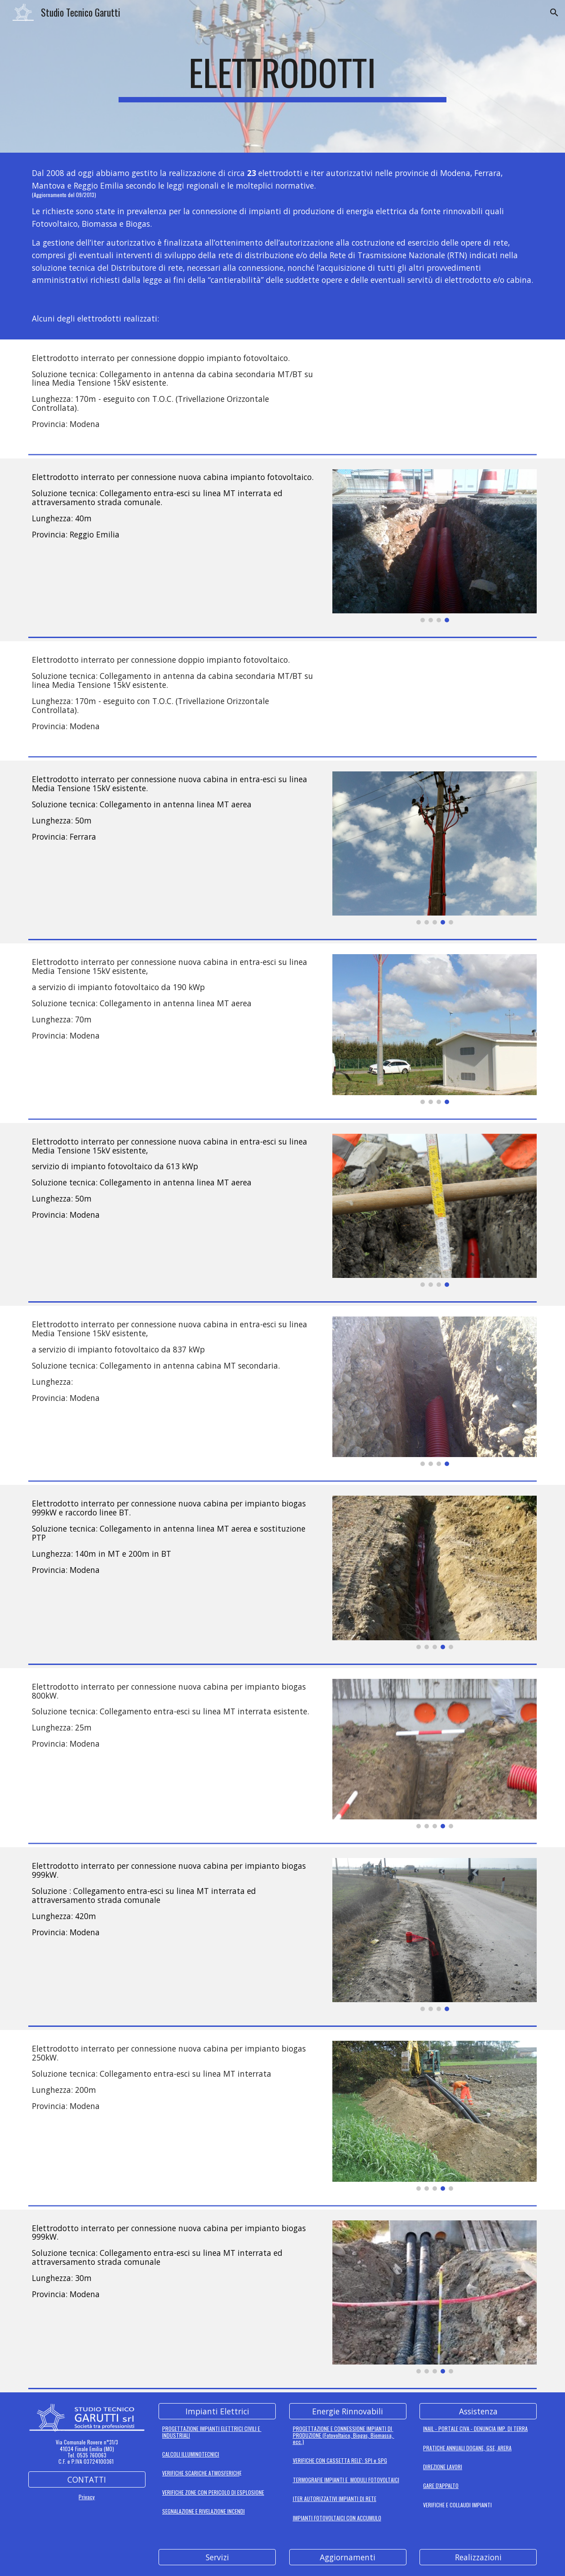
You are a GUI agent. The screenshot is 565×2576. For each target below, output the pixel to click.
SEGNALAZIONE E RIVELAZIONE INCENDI (203, 2511)
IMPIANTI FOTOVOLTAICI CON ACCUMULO (337, 2518)
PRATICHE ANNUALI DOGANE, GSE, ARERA (467, 2448)
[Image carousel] (434, 545)
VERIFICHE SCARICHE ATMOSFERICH (200, 2473)
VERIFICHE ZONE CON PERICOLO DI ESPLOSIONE (213, 2492)
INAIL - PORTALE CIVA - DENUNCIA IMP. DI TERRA (475, 2428)
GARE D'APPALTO (441, 2485)
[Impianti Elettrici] (217, 2411)
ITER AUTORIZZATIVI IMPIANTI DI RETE (334, 2498)
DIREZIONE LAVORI (442, 2466)
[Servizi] (217, 2557)
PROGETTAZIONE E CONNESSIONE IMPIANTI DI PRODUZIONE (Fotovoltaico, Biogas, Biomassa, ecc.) (343, 2435)
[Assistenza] (478, 2411)
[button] (554, 12)
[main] (282, 76)
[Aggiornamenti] (348, 2557)
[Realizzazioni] (478, 2557)
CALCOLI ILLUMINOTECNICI (190, 2454)
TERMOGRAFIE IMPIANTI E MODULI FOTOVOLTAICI (346, 2480)
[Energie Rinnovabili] (348, 2411)
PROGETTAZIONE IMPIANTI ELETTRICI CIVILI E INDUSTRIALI (211, 2432)
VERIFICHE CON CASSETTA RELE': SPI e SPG (340, 2460)
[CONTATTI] (87, 2479)
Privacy (87, 2497)
